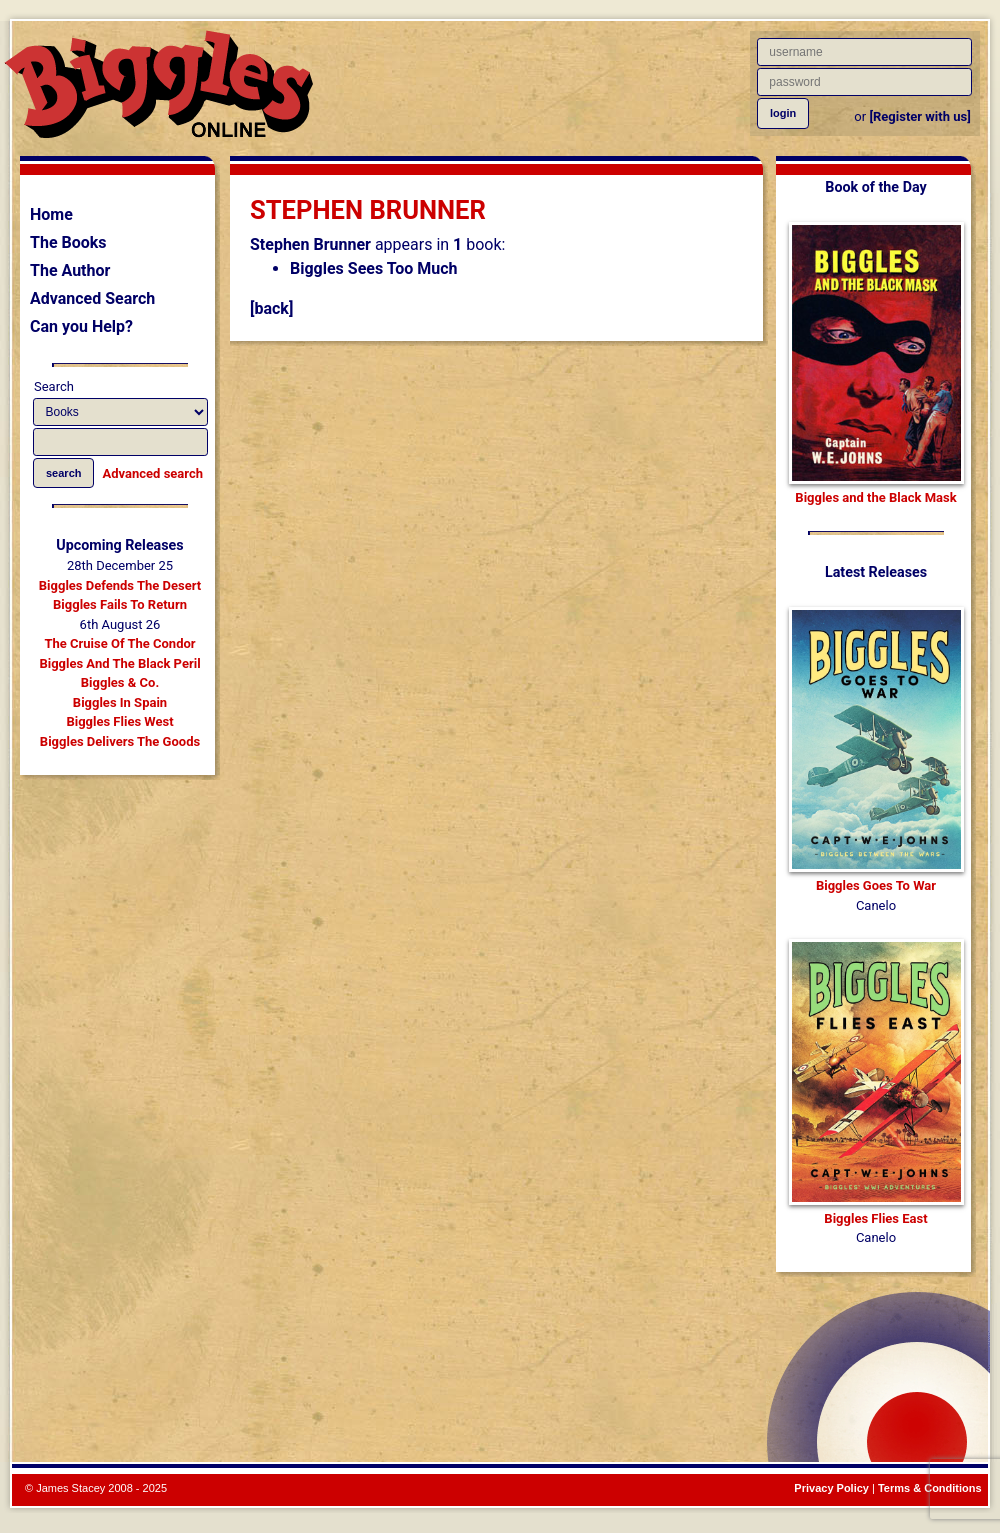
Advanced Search (92, 298)
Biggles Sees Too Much (374, 268)
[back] (271, 308)
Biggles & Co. (120, 682)
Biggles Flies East (875, 1218)
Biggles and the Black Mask (875, 497)
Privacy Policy (831, 1488)
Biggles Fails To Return (120, 604)
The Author (70, 270)
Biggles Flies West (119, 721)
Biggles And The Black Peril (119, 663)
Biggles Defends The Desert (120, 585)
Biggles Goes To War (876, 885)
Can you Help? (81, 326)
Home (51, 214)
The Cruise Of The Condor (119, 643)
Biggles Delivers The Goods (120, 741)
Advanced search (153, 473)
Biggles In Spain (120, 702)
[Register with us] (919, 116)
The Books (68, 242)
